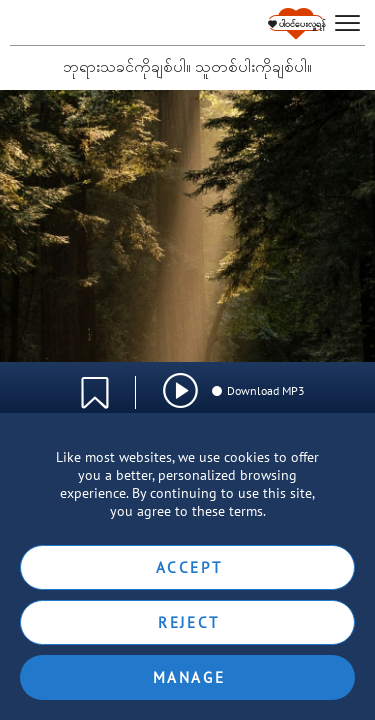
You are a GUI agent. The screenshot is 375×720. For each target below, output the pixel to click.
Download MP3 (257, 390)
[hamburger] (347, 23)
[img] (180, 390)
